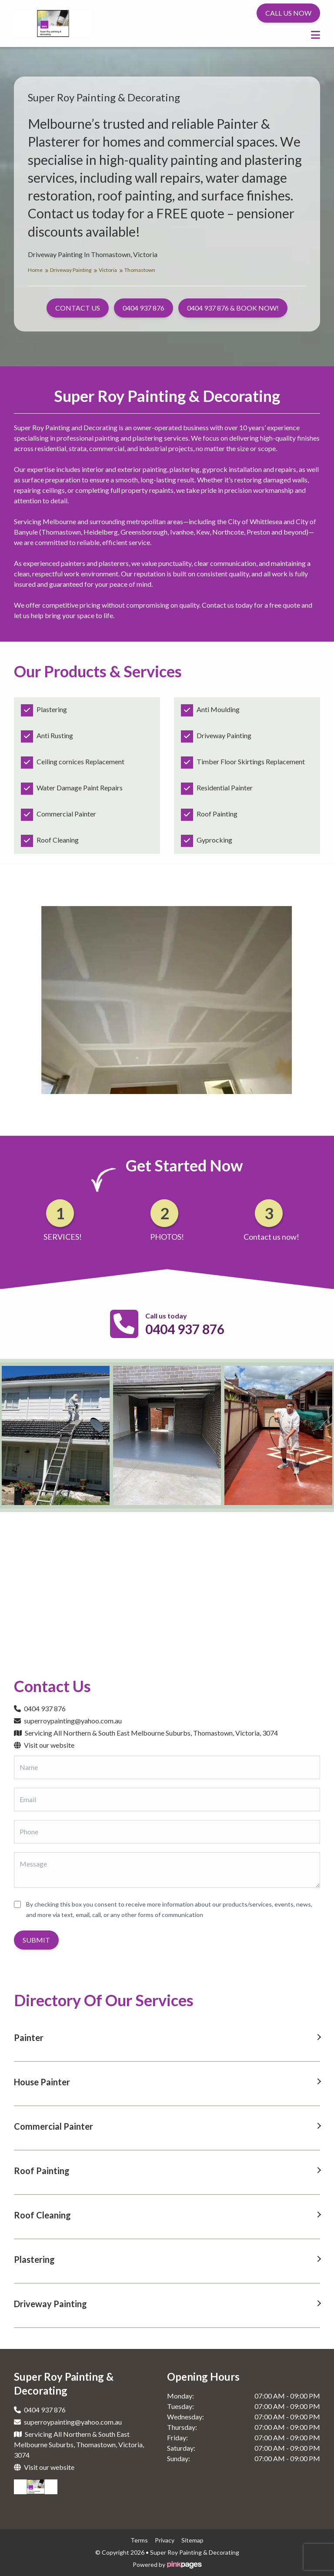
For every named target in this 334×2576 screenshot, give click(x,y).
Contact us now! (271, 1236)
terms (139, 2540)
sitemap (192, 2540)
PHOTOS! (167, 1236)
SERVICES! (62, 1236)
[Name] (167, 1767)
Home (38, 270)
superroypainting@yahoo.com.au (68, 1720)
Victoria (111, 270)
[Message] (167, 1870)
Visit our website (44, 1745)
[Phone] (167, 1831)
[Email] (167, 1799)
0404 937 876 (184, 1329)
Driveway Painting (73, 270)
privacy (164, 2540)
